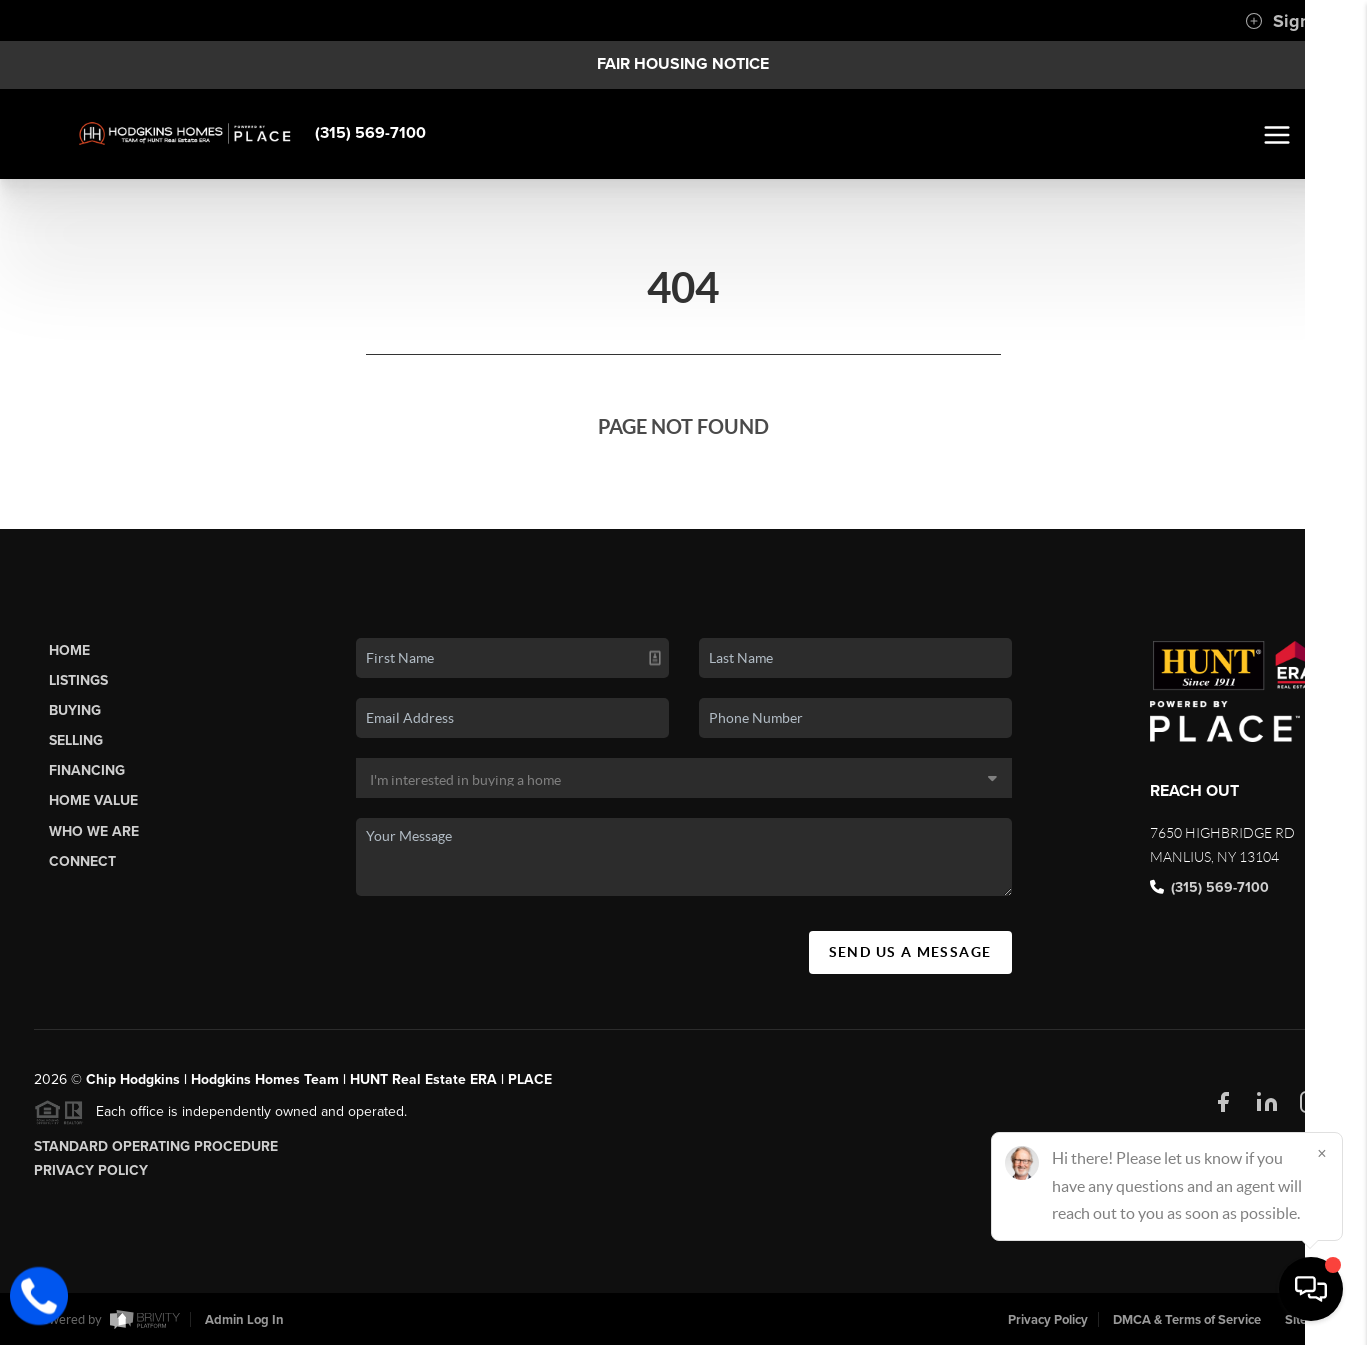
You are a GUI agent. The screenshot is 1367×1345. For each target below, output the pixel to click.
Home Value (93, 800)
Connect (82, 861)
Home (69, 650)
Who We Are (94, 831)
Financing (87, 770)
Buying (75, 710)
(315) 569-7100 (370, 133)
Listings (78, 680)
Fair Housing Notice (683, 64)
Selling (76, 740)
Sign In (1287, 21)
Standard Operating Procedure (156, 1146)
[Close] (1322, 1153)
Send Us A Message (910, 952)
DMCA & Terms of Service (1187, 1320)
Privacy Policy (91, 1170)
